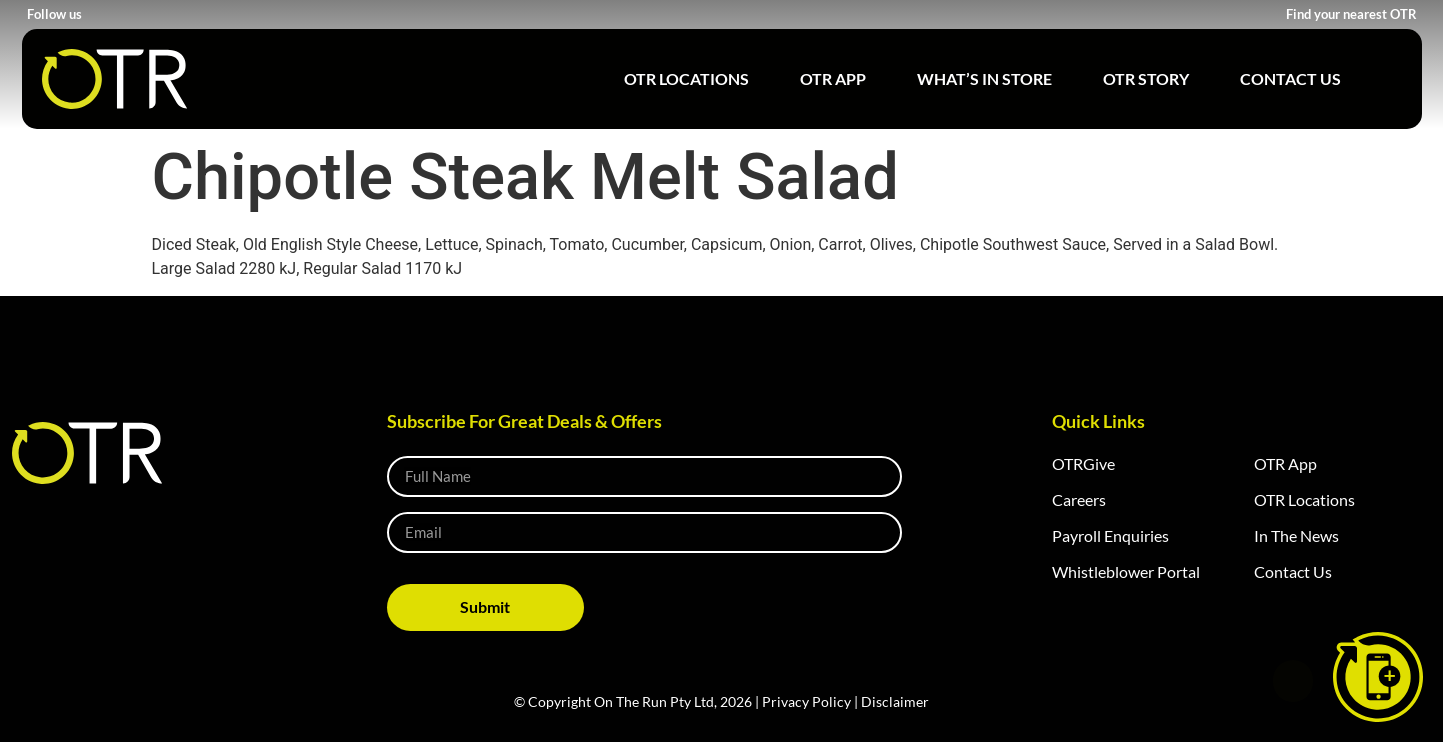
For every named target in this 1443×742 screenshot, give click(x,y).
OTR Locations (686, 78)
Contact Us (1290, 78)
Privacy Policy (806, 701)
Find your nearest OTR (1351, 14)
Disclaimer (895, 701)
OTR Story (1146, 78)
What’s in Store (984, 78)
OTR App (833, 78)
